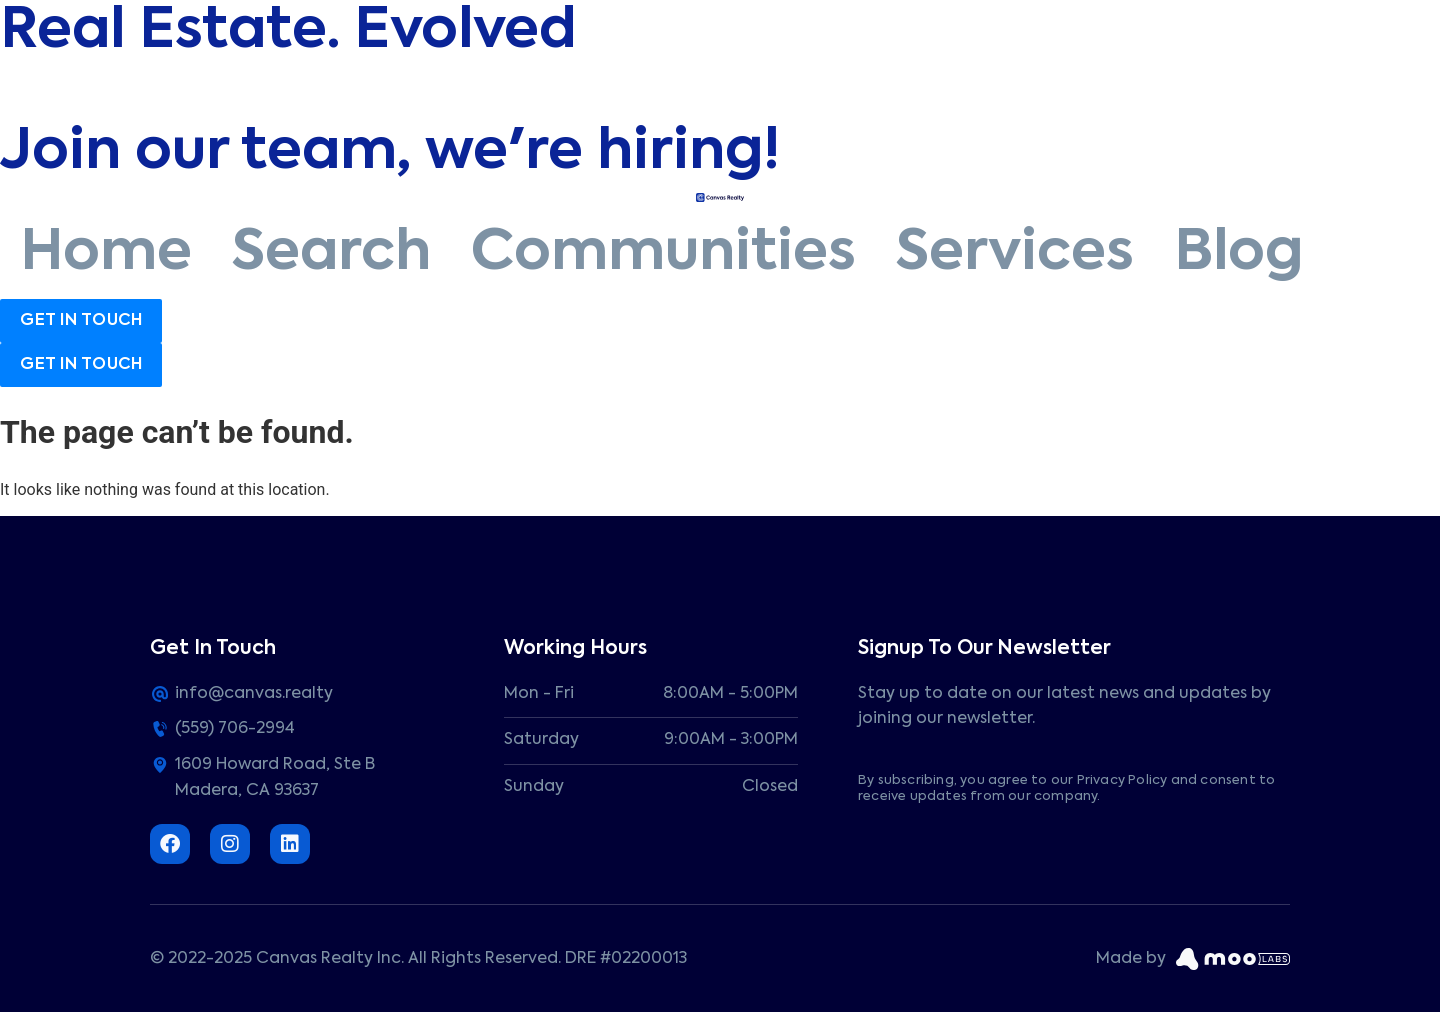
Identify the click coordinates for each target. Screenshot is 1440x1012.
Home (106, 254)
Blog (1238, 254)
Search (331, 254)
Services (1015, 254)
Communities (663, 254)
